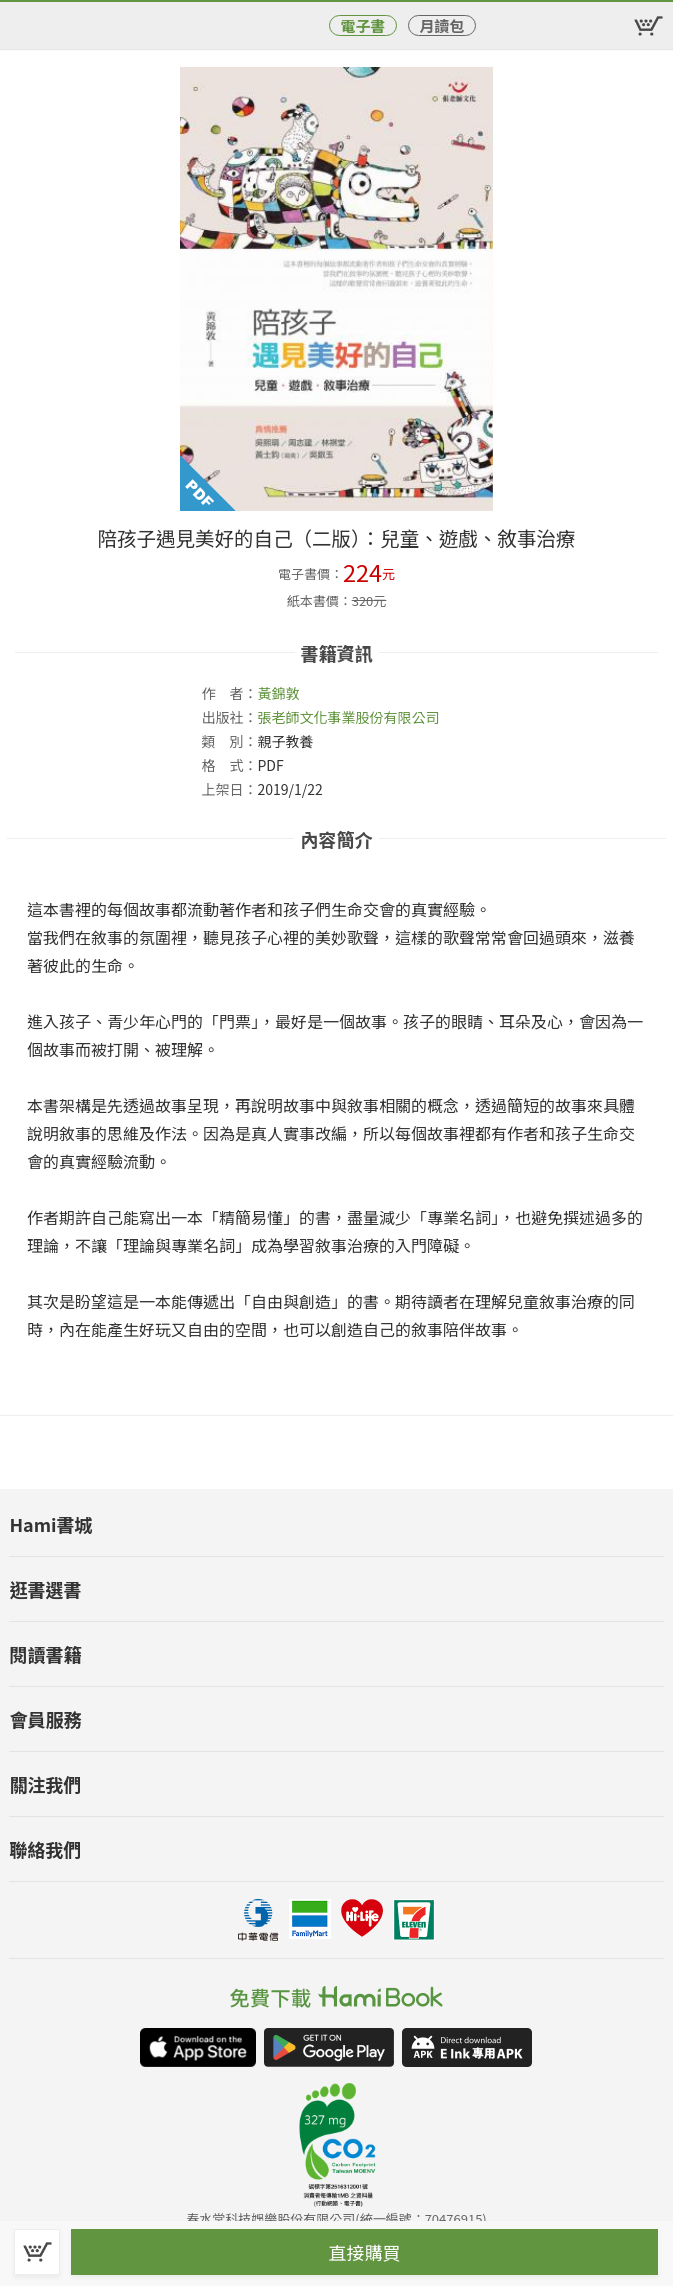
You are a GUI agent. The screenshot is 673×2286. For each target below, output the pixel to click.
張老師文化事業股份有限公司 (348, 717)
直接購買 (365, 2252)
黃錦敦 (278, 693)
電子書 (362, 25)
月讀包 (441, 25)
